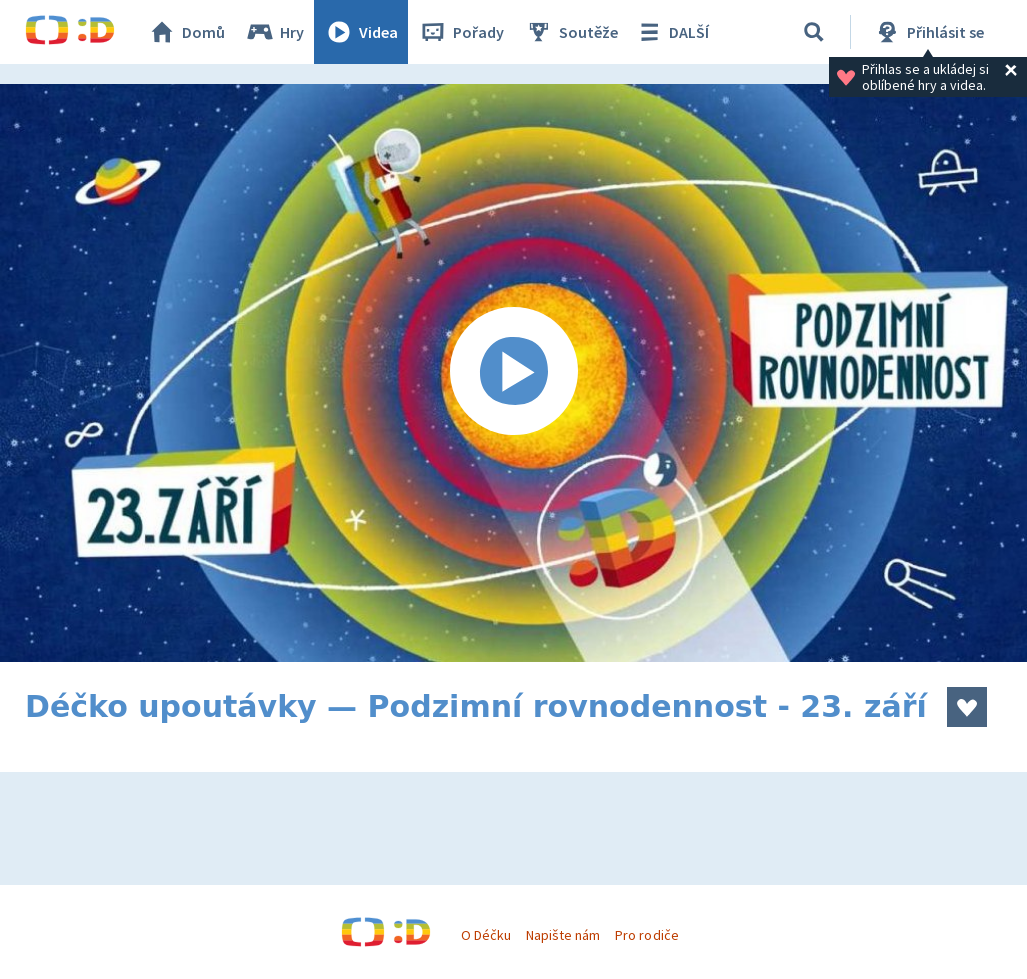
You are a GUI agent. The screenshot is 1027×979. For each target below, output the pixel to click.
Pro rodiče (646, 935)
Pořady (461, 32)
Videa (361, 32)
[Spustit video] (513, 373)
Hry (274, 32)
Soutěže (571, 32)
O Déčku (486, 935)
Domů (186, 32)
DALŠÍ (671, 32)
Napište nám (563, 935)
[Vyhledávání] (814, 32)
